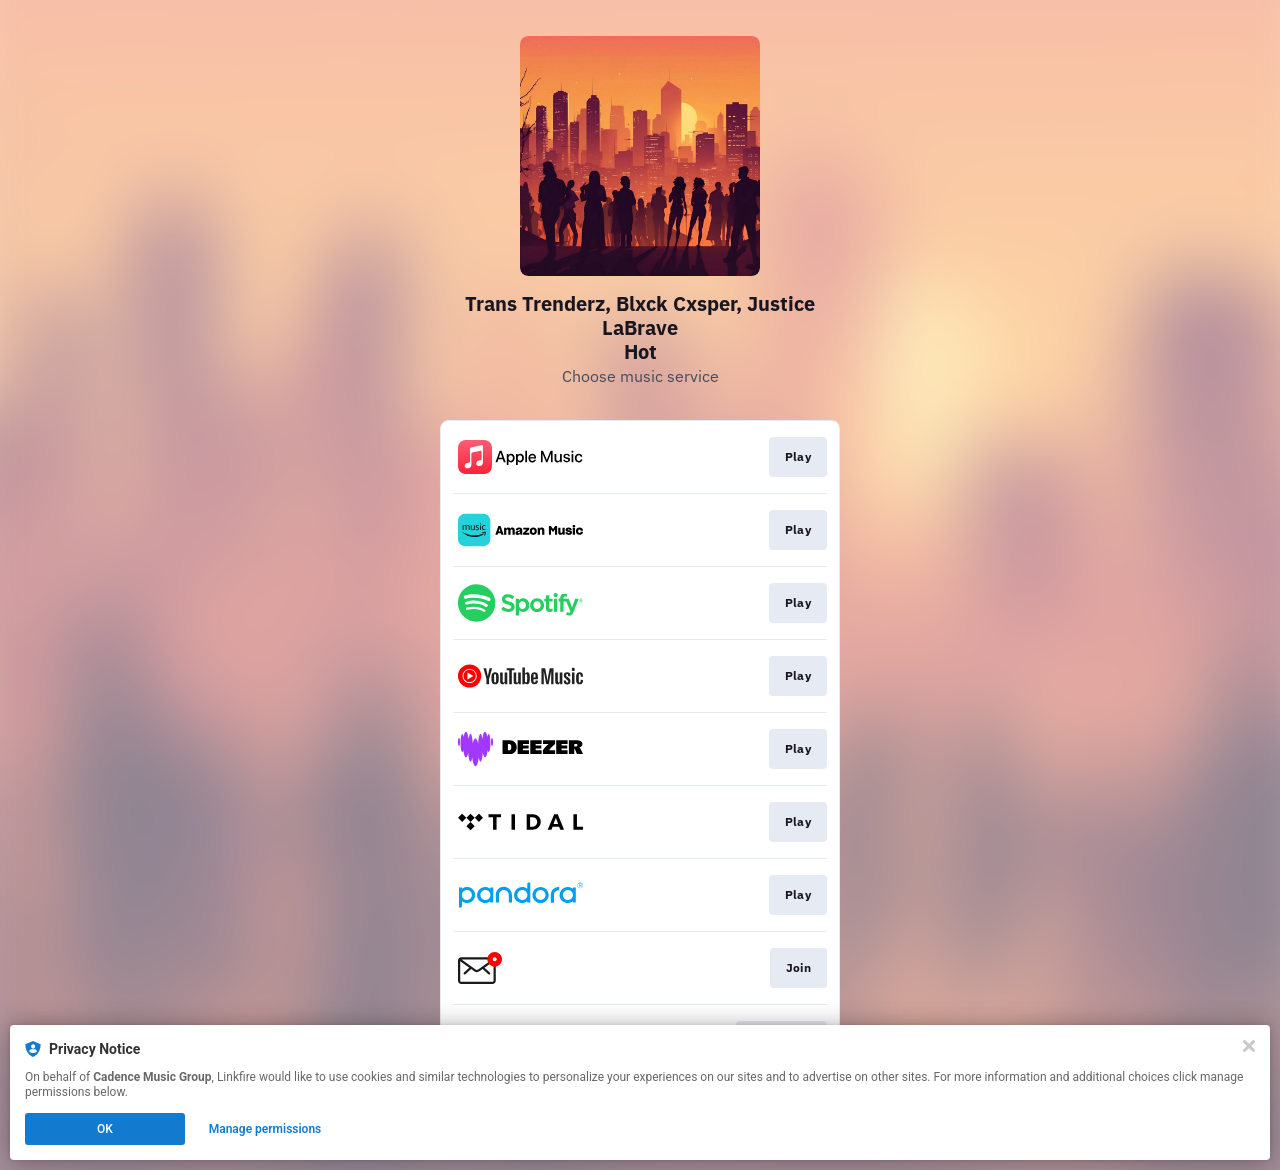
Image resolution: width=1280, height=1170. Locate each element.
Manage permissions (265, 1129)
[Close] (1249, 1046)
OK (105, 1129)
